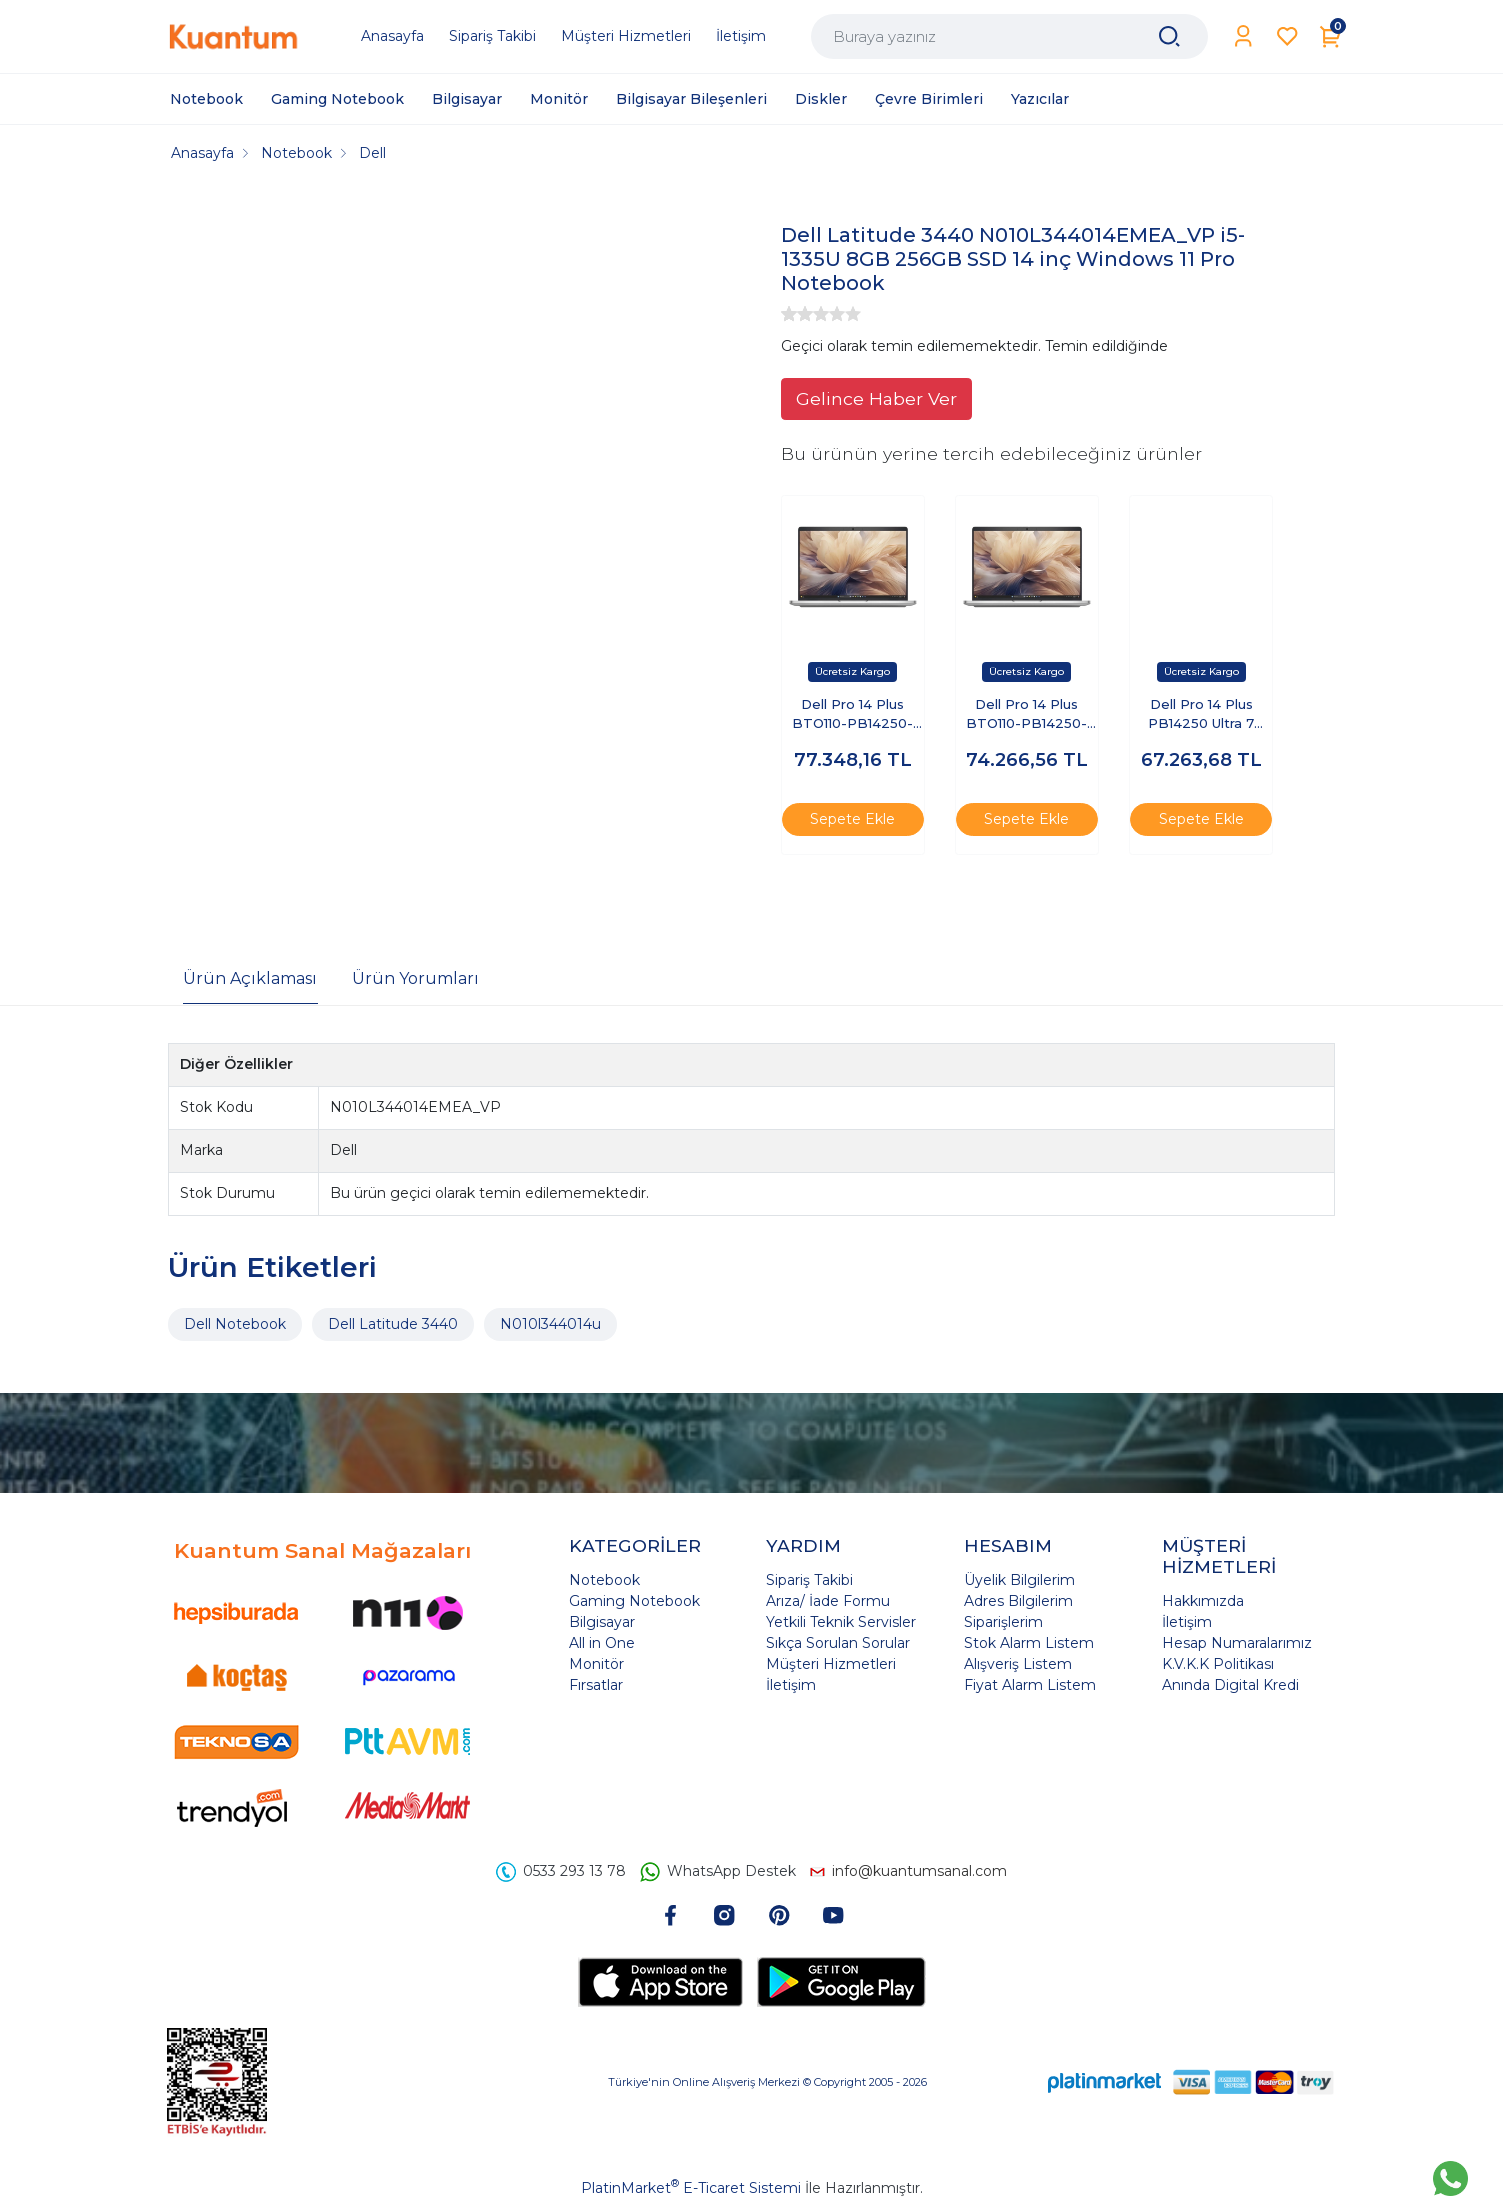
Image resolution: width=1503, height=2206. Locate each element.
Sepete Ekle (852, 819)
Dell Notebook (235, 1324)
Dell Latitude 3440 (393, 1324)
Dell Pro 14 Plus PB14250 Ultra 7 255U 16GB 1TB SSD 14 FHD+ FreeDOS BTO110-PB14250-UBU (1201, 715)
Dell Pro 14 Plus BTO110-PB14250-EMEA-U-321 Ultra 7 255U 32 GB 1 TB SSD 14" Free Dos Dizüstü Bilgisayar (853, 715)
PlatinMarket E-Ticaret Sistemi (691, 2188)
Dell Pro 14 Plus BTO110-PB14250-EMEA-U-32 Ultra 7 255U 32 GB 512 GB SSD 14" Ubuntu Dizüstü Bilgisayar (1027, 715)
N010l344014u (550, 1324)
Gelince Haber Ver (876, 398)
